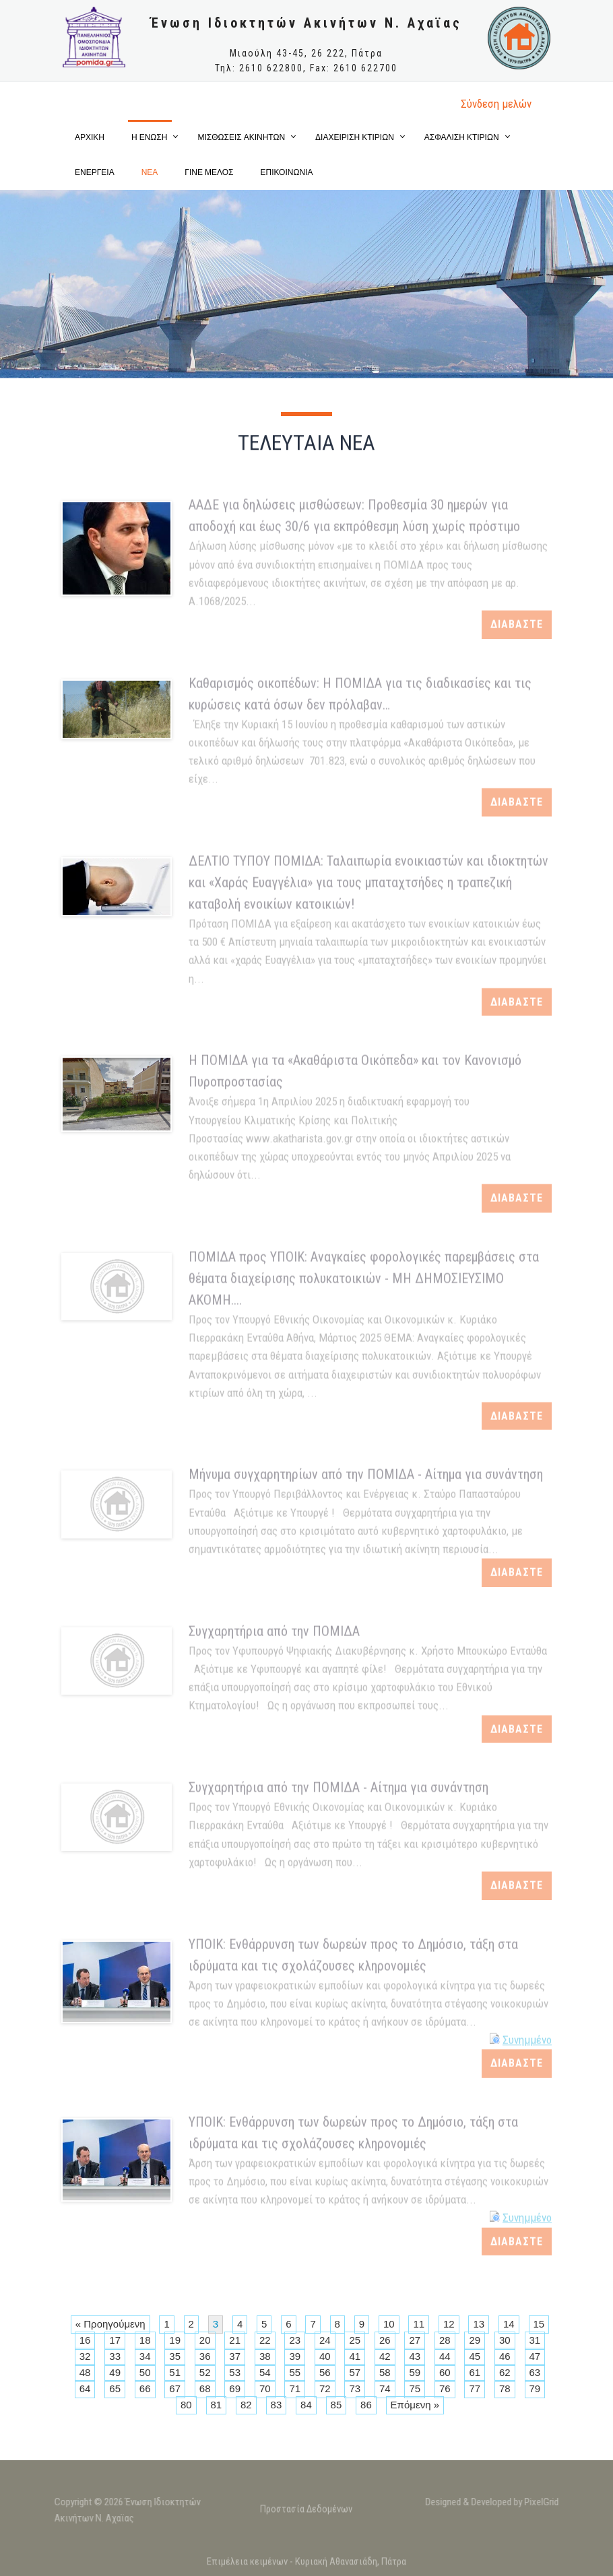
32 (85, 2356)
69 (234, 2388)
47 (535, 2356)
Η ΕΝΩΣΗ (149, 137)
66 (145, 2388)
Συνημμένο (527, 2033)
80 (186, 2404)
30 (505, 2340)
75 (414, 2388)
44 (445, 2356)
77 (474, 2388)
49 (115, 2372)
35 (175, 2356)
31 (535, 2340)
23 (294, 2340)
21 (234, 2340)
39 (294, 2356)
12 (449, 2324)
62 (505, 2372)
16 (85, 2340)
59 (414, 2372)
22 (265, 2340)
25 (354, 2340)
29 (474, 2340)
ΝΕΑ (149, 172)
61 (474, 2372)
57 (354, 2372)
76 (445, 2388)
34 (145, 2356)
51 (175, 2372)
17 (115, 2340)
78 (505, 2388)
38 (265, 2356)
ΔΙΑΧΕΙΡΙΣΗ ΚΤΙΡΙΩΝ (354, 137)
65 (115, 2388)
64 (85, 2388)
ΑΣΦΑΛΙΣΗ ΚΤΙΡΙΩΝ (461, 137)
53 (234, 2372)
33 (115, 2356)
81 (216, 2404)
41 (354, 2356)
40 (325, 2356)
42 (385, 2356)
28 (445, 2340)
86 (366, 2404)
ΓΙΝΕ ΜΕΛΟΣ (209, 172)
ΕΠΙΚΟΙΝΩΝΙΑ (286, 172)
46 (505, 2356)
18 (145, 2340)
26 (385, 2340)
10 (389, 2324)
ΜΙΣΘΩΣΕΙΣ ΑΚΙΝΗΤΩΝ (241, 137)
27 (414, 2340)
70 (265, 2388)
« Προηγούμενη (110, 2324)
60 (445, 2372)
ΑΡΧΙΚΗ (89, 137)
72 (325, 2388)
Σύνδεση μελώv (496, 103)
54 (265, 2372)
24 (325, 2340)
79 (535, 2388)
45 (474, 2356)
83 (276, 2404)
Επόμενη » (415, 2404)
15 (539, 2324)
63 (535, 2372)
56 (325, 2372)
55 (294, 2372)
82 (246, 2404)
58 (385, 2372)
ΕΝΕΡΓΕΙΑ (95, 172)
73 (354, 2388)
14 (509, 2324)
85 (336, 2404)
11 (418, 2324)
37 (234, 2356)
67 (175, 2388)
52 (205, 2372)
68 (205, 2388)
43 (414, 2356)
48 (85, 2372)
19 (175, 2340)
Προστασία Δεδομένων (306, 2515)
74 (385, 2388)
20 (205, 2340)
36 (205, 2356)
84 (306, 2404)
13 (478, 2324)
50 (145, 2372)
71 (294, 2388)
